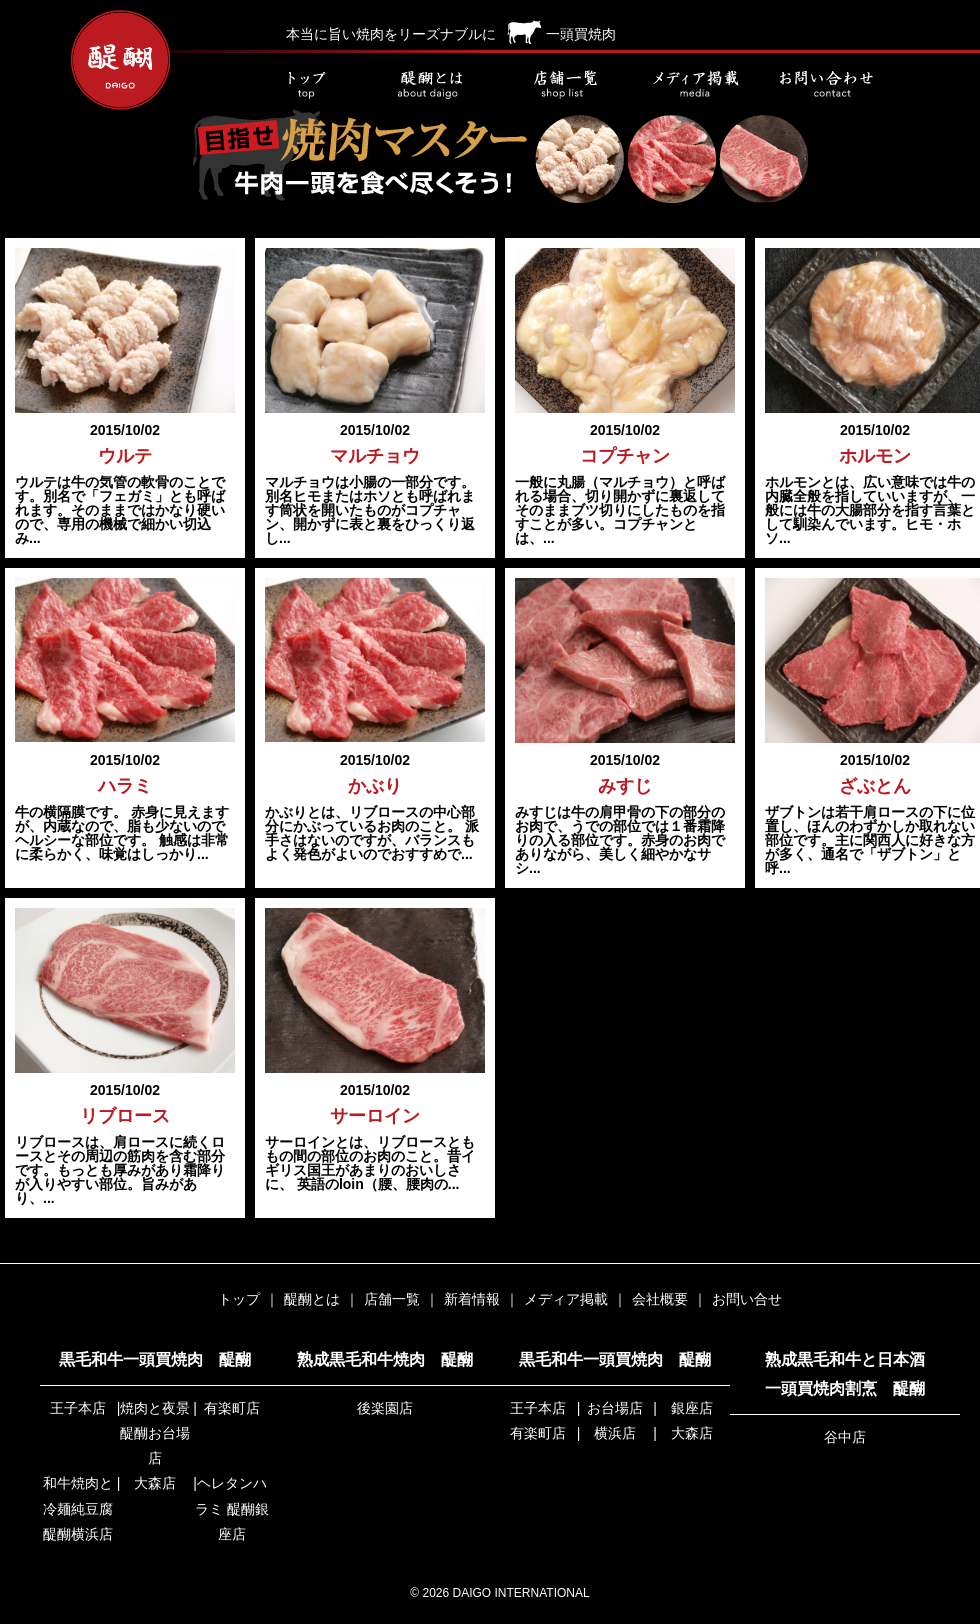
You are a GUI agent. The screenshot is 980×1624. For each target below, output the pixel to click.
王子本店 (78, 1408)
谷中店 (845, 1437)
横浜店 (615, 1433)
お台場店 (615, 1408)
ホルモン (875, 456)
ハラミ (125, 786)
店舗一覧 (565, 85)
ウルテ (125, 456)
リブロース (125, 1116)
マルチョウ (375, 456)
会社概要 (660, 1299)
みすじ (625, 786)
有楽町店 (232, 1408)
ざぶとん (875, 786)
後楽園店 (385, 1408)
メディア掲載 (695, 85)
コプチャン (625, 456)
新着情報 (472, 1299)
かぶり (375, 786)
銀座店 (692, 1408)
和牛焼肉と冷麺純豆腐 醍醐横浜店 (78, 1508)
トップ (305, 85)
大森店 (155, 1483)
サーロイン (375, 1116)
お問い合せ (825, 85)
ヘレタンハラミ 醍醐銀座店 (232, 1508)
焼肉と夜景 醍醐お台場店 (155, 1433)
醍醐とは (435, 85)
